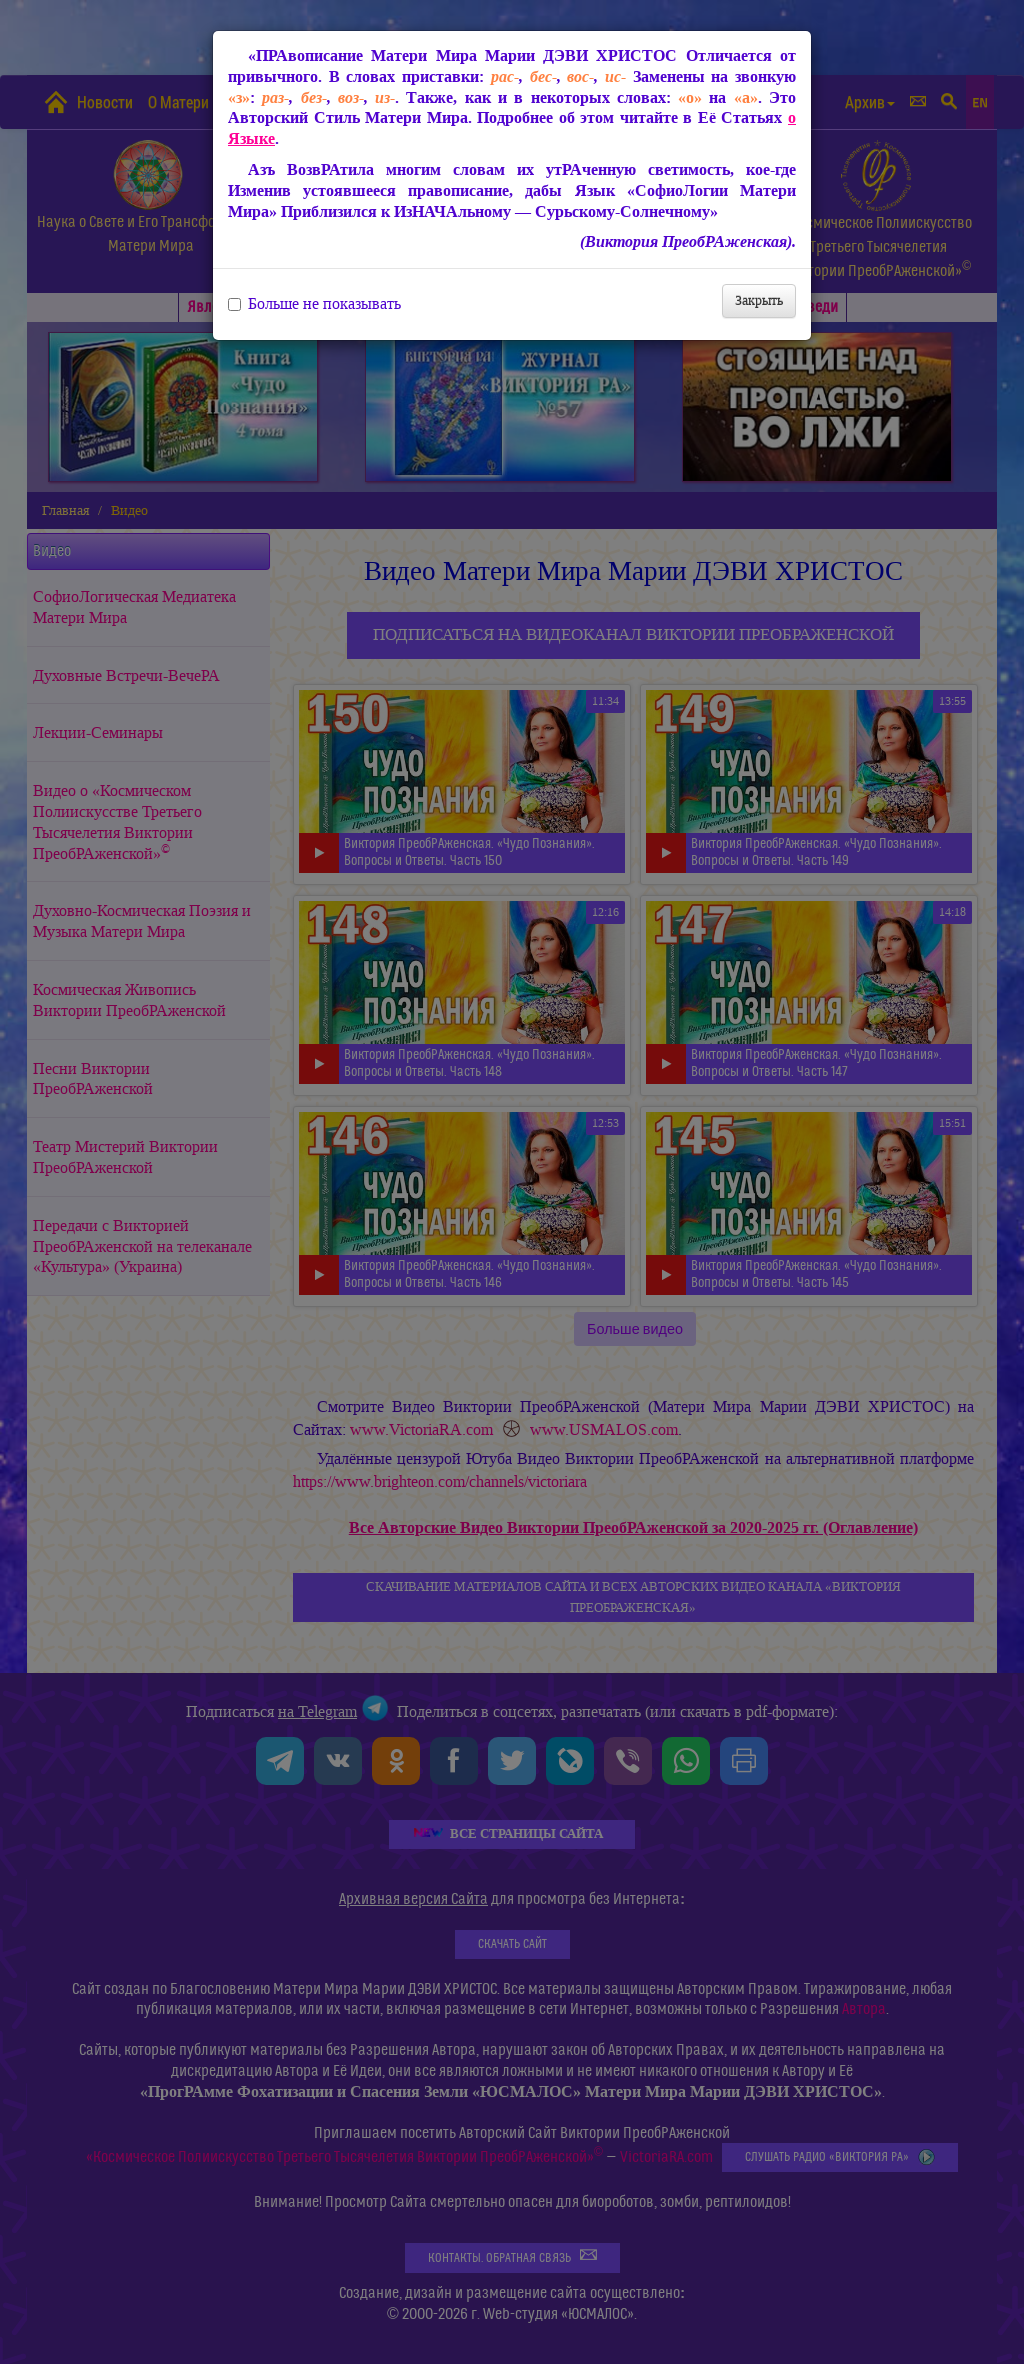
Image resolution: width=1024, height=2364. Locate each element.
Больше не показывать (314, 304)
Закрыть (759, 300)
